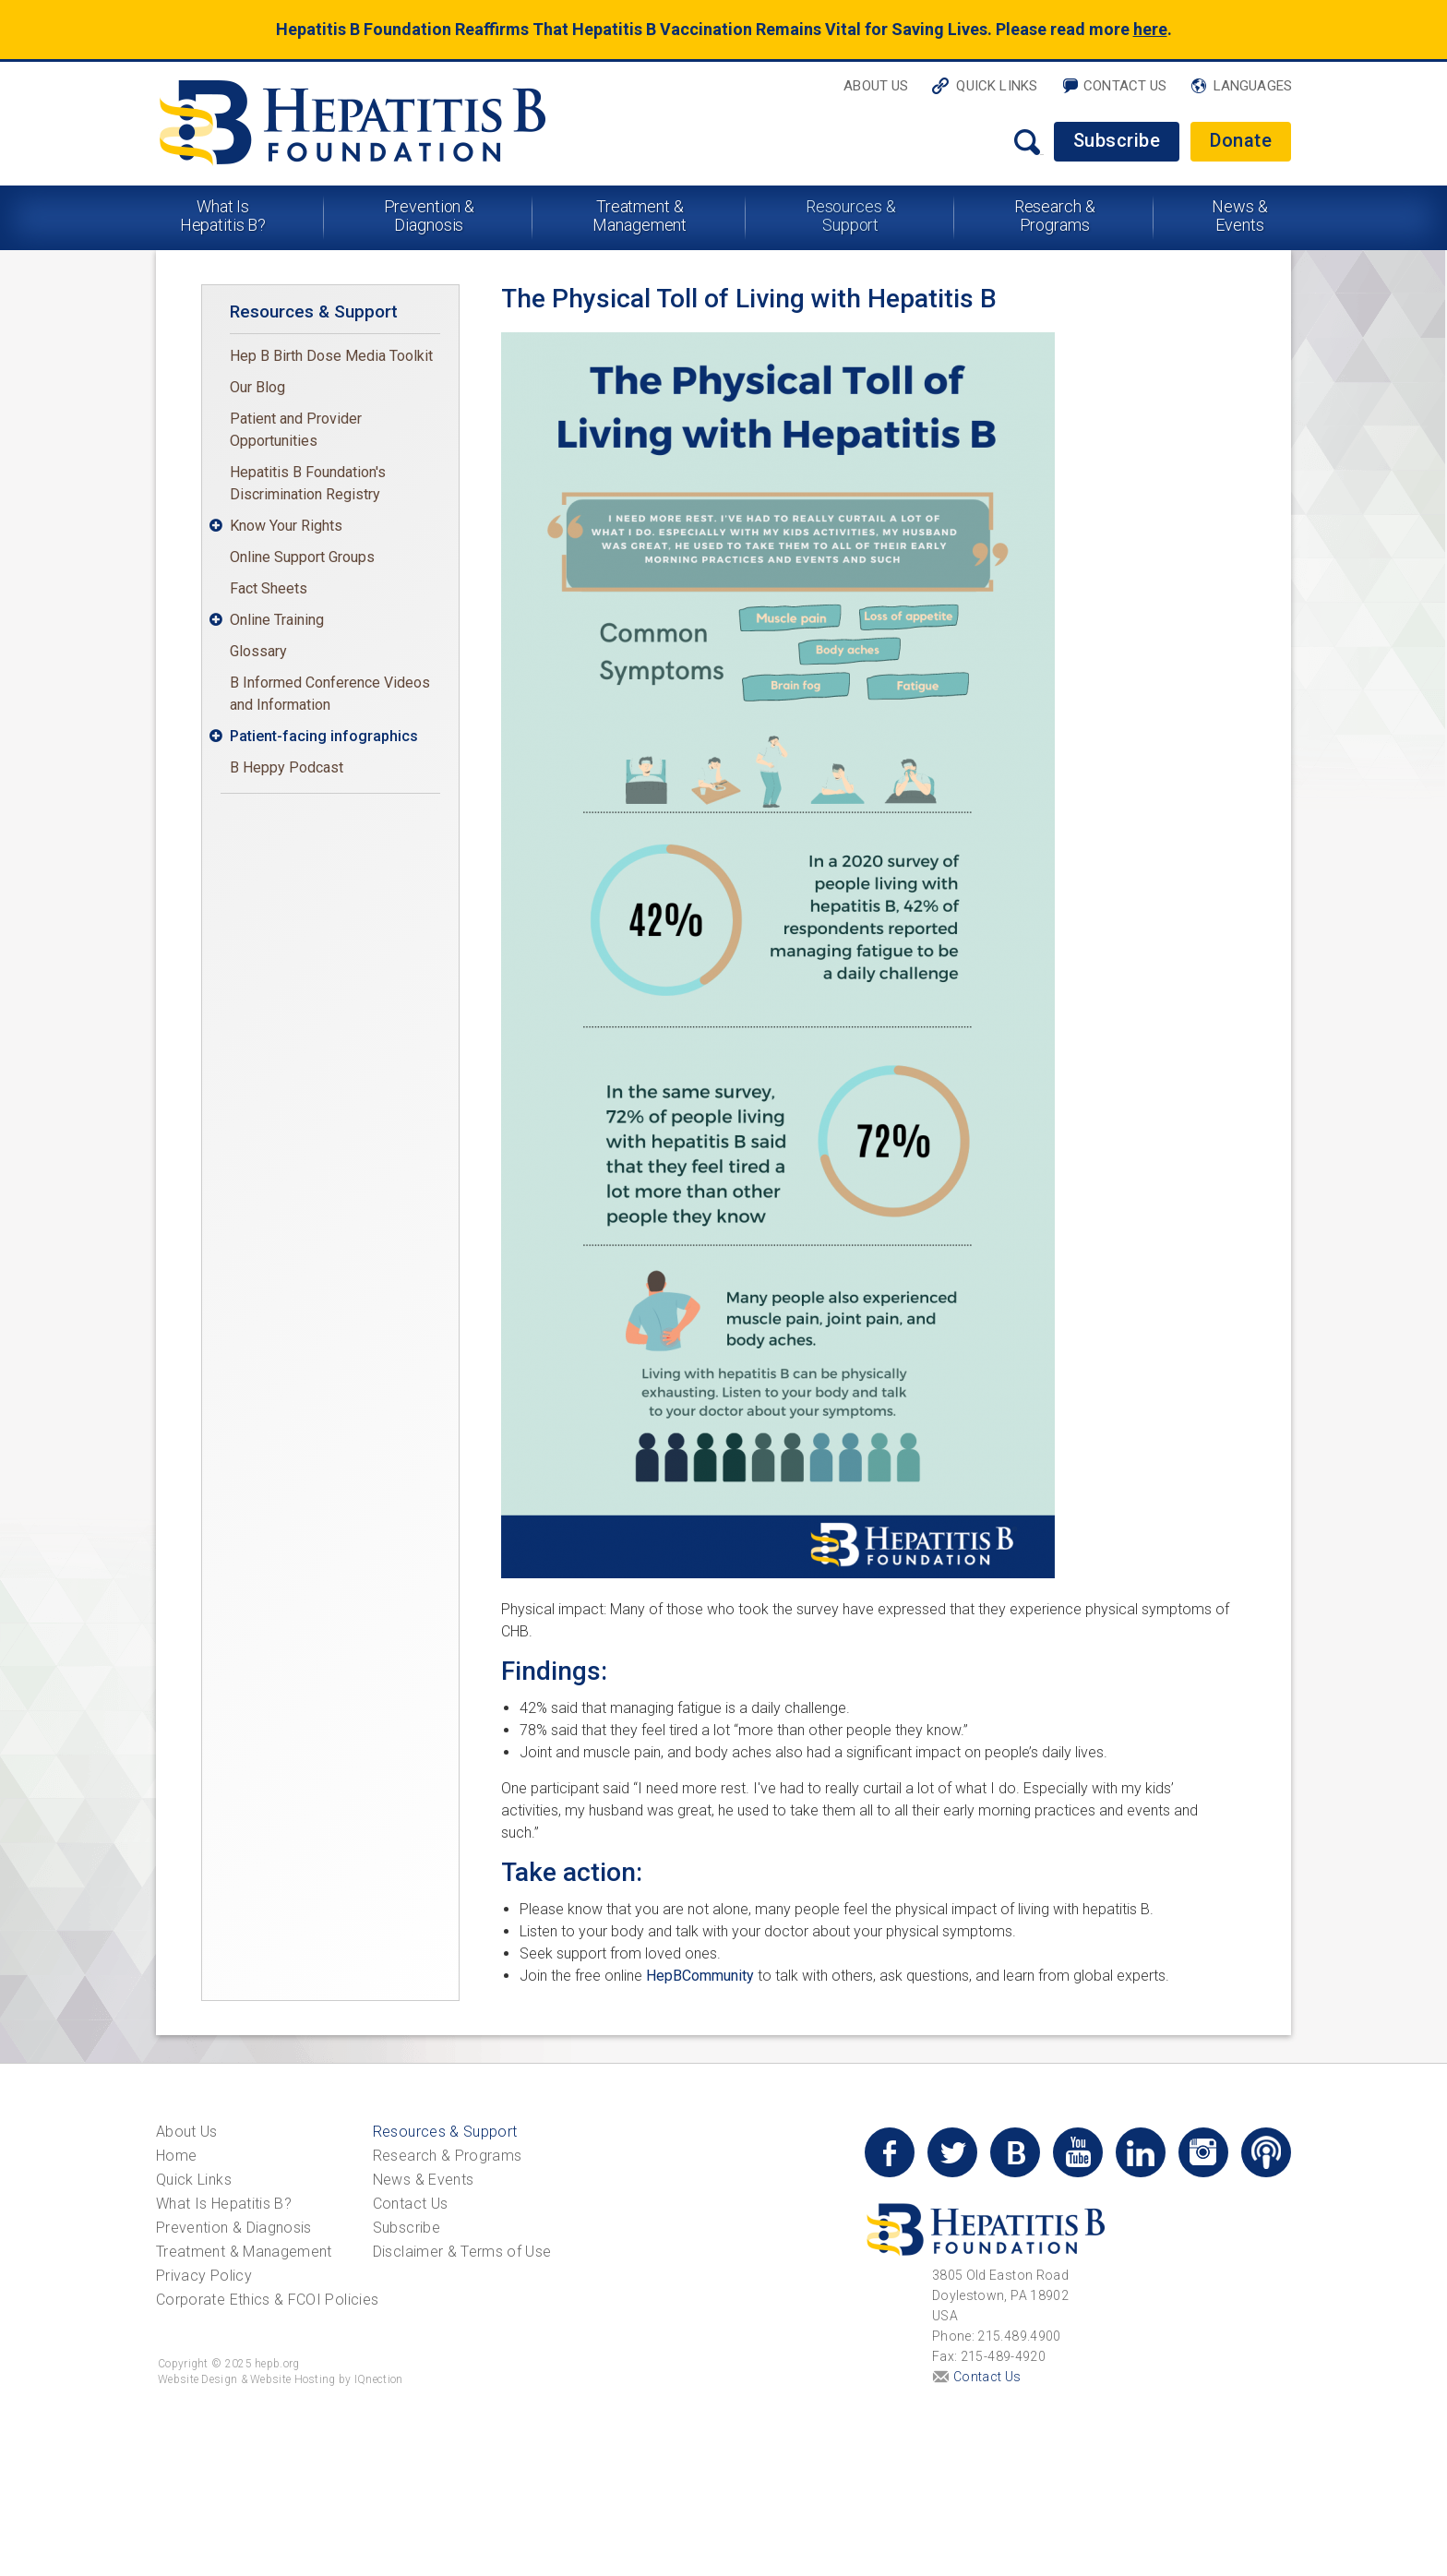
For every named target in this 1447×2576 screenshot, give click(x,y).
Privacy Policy (204, 2275)
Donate (1241, 140)
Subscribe (1117, 140)
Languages (1253, 86)
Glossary (258, 651)
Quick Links (996, 86)
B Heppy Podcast (286, 767)
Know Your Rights (286, 525)
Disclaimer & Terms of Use (462, 2251)
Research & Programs (1054, 215)
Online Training (277, 620)
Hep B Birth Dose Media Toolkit (331, 356)
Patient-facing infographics (324, 736)
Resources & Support (851, 215)
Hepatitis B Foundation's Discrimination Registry (308, 483)
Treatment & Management (639, 215)
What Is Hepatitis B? (223, 215)
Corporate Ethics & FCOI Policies (267, 2299)
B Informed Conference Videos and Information (330, 693)
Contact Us (1125, 86)
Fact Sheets (268, 588)
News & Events (1239, 215)
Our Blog (257, 387)
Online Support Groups (302, 557)
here (1150, 29)
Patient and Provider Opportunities (296, 429)
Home (176, 2155)
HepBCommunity (700, 1975)
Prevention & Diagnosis (429, 215)
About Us (875, 86)
